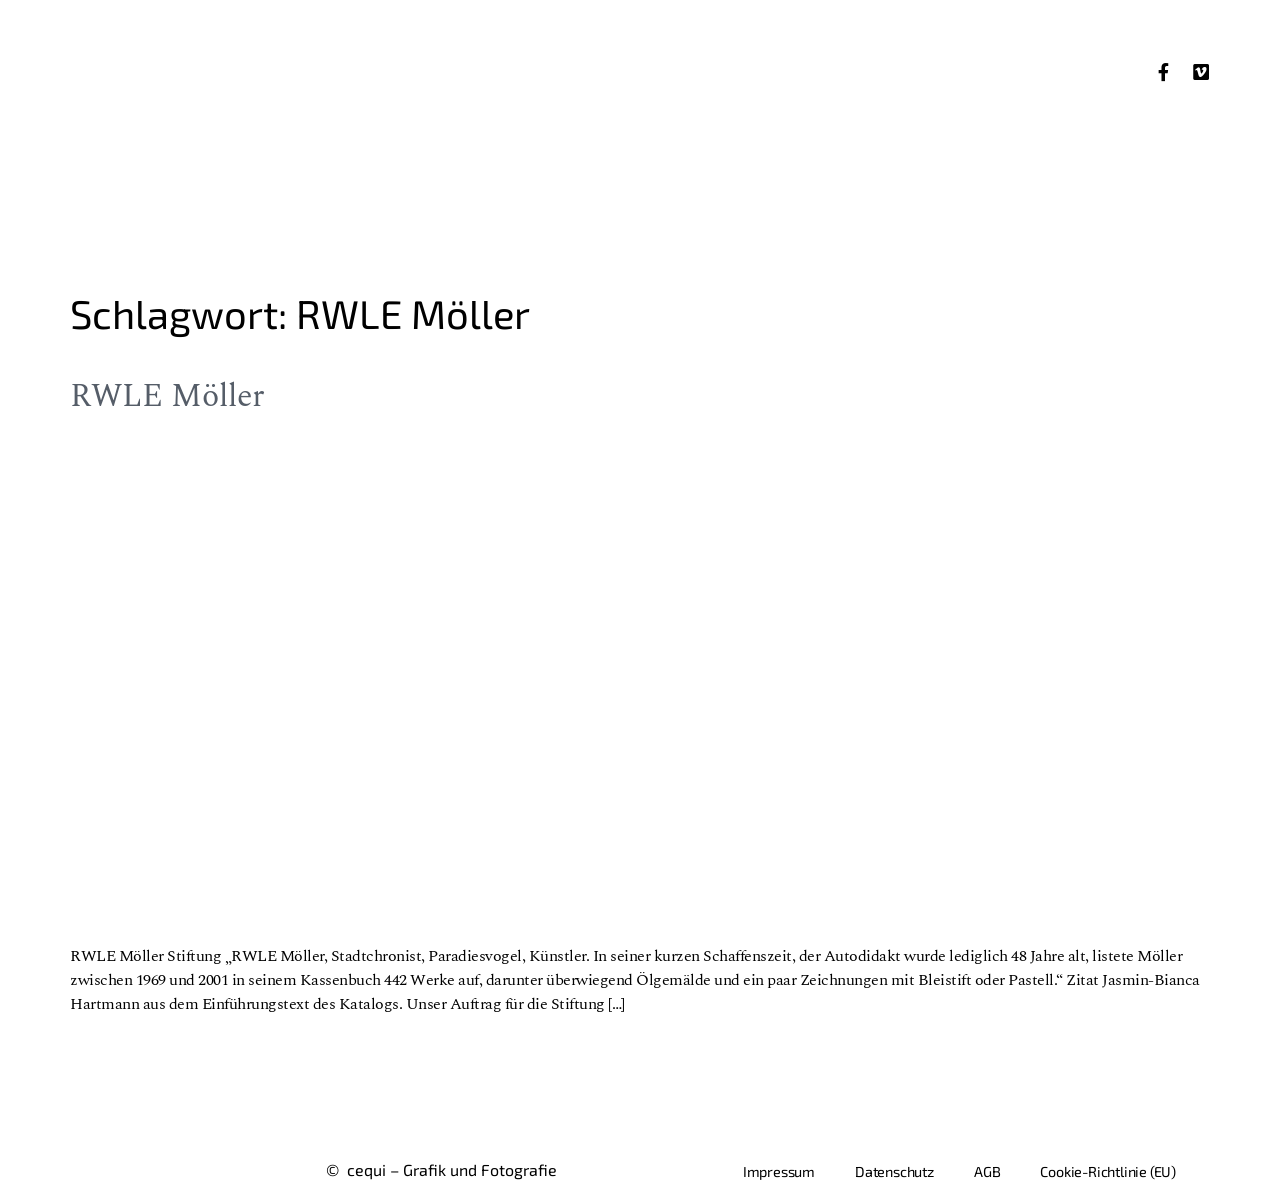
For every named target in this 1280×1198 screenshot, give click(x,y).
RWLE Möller (167, 396)
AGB (987, 1171)
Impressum (779, 1171)
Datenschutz (894, 1171)
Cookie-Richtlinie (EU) (1108, 1171)
